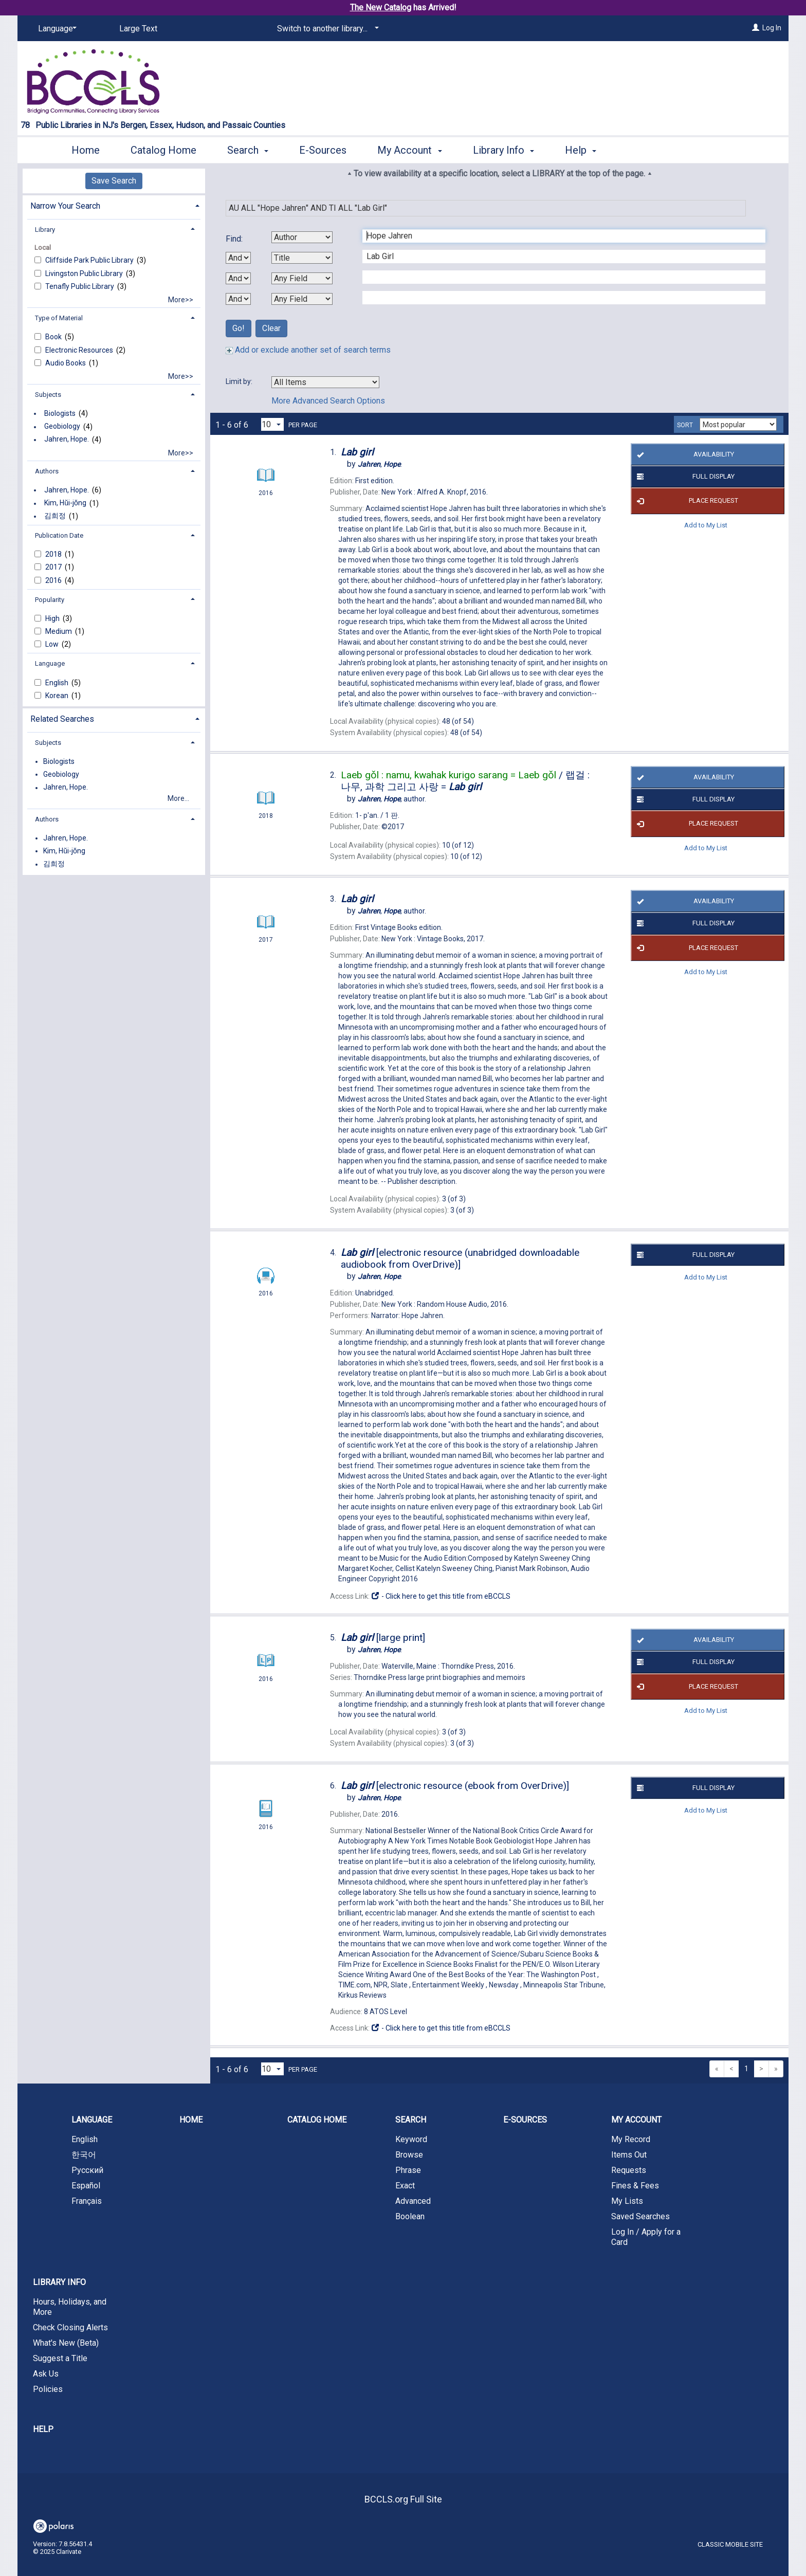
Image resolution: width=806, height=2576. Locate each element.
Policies (48, 2389)
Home (85, 150)
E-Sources (322, 150)
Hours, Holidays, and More (69, 2307)
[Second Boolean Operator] (238, 278)
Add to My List (705, 525)
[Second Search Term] (558, 256)
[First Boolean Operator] (238, 258)
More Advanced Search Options (328, 401)
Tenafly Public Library (80, 286)
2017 (54, 567)
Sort (685, 425)
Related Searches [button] (62, 719)
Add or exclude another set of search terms (308, 350)
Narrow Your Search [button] (65, 206)
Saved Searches (640, 2216)
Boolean (410, 2216)
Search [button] (247, 150)
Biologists (60, 413)
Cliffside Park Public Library (90, 260)
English (57, 683)
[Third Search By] (302, 278)
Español (85, 2185)
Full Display (684, 476)
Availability (683, 454)
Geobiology (62, 427)
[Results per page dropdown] (272, 424)
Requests (628, 2170)
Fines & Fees (635, 2185)
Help (43, 2429)
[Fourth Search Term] (558, 297)
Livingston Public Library (84, 273)
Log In (771, 28)
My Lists (627, 2201)
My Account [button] (409, 150)
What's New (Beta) (66, 2343)
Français (86, 2201)
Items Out (629, 2155)
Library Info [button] (503, 150)
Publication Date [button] (59, 535)
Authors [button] (47, 471)
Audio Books (66, 363)
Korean (57, 695)
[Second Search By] (302, 258)
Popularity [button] (49, 600)
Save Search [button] (113, 181)
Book (54, 337)
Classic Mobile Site (730, 2544)
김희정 (55, 516)
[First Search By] (302, 237)
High (53, 618)
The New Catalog (380, 7)
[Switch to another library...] (326, 29)
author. (392, 799)
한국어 (83, 2155)
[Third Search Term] (558, 277)
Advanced (413, 2201)
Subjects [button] (48, 394)
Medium (59, 631)
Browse (409, 2155)
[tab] (114, 204)
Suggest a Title (60, 2358)
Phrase (408, 2170)
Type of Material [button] (59, 318)
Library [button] (45, 229)
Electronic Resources (80, 350)
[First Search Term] (558, 236)
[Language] (55, 29)
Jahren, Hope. (66, 439)
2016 (54, 580)
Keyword (411, 2139)
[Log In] (755, 28)
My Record (630, 2139)
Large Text (138, 28)
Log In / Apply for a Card (646, 2237)
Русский (87, 2170)
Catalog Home (163, 150)
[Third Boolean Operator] (238, 299)
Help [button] (580, 150)
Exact (405, 2185)
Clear (271, 328)
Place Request (685, 501)
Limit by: (240, 381)
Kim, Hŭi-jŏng (65, 503)
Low (52, 644)
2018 (54, 554)
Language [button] (50, 663)
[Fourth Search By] (302, 299)
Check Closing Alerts (70, 2327)
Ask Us (46, 2374)
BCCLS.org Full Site (403, 2499)
